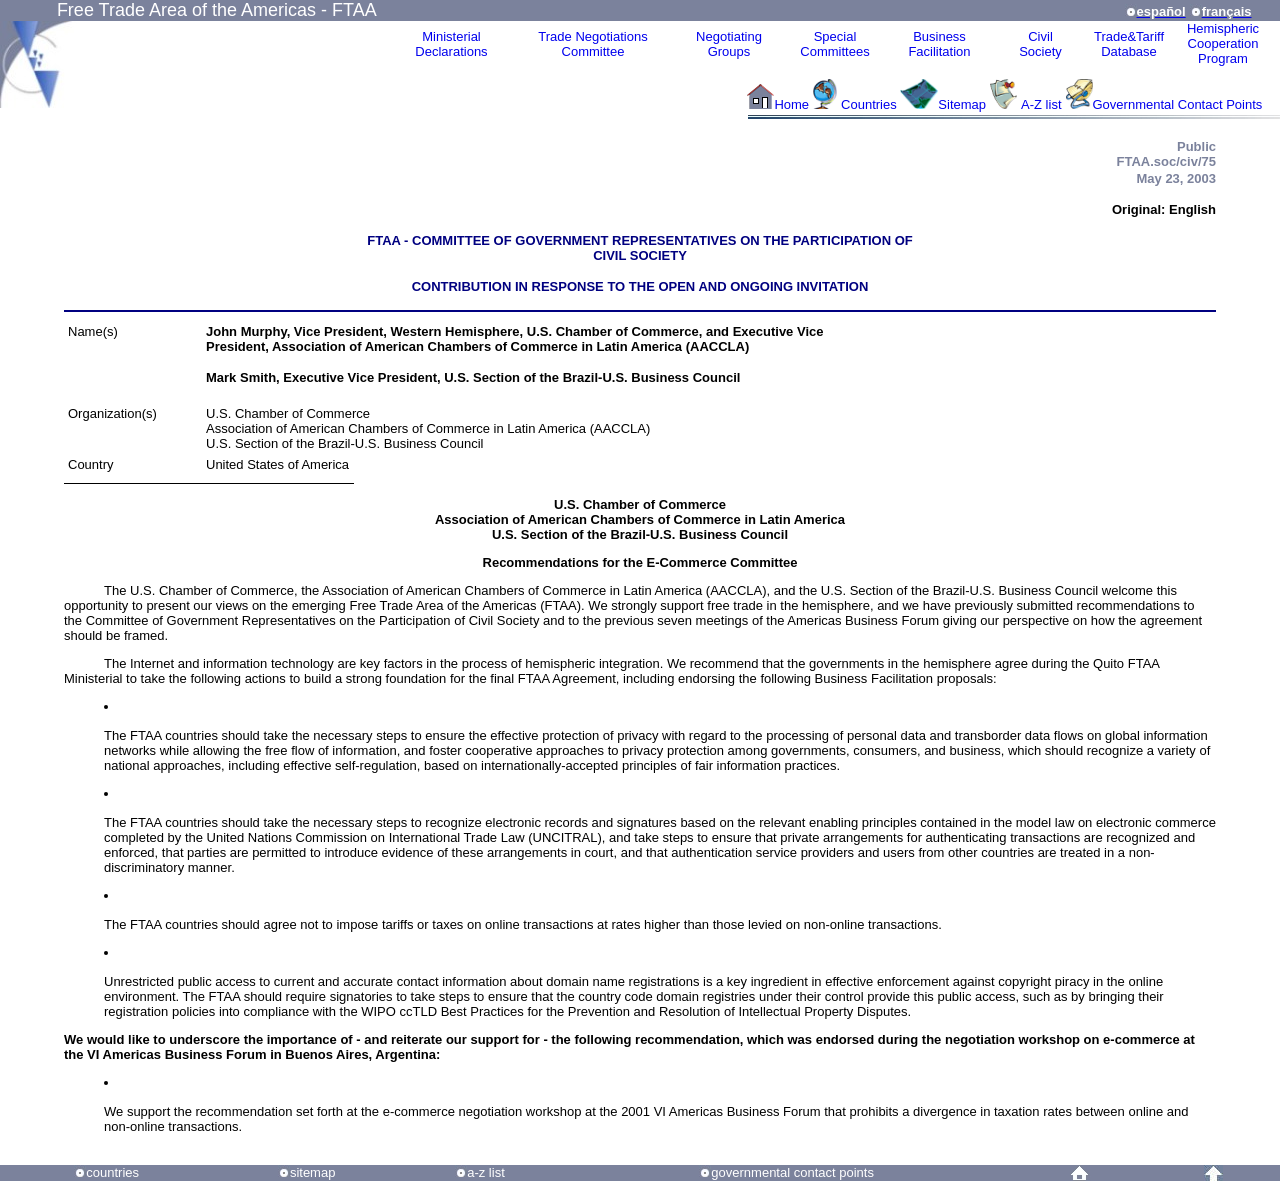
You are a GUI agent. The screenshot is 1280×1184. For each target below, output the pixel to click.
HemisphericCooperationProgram (1223, 43)
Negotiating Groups (729, 44)
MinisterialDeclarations (451, 44)
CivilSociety (1040, 44)
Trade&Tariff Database (1129, 44)
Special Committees (834, 44)
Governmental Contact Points (1178, 104)
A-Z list (1041, 104)
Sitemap (962, 104)
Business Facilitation (939, 44)
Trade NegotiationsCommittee (592, 44)
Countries (870, 104)
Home (791, 104)
